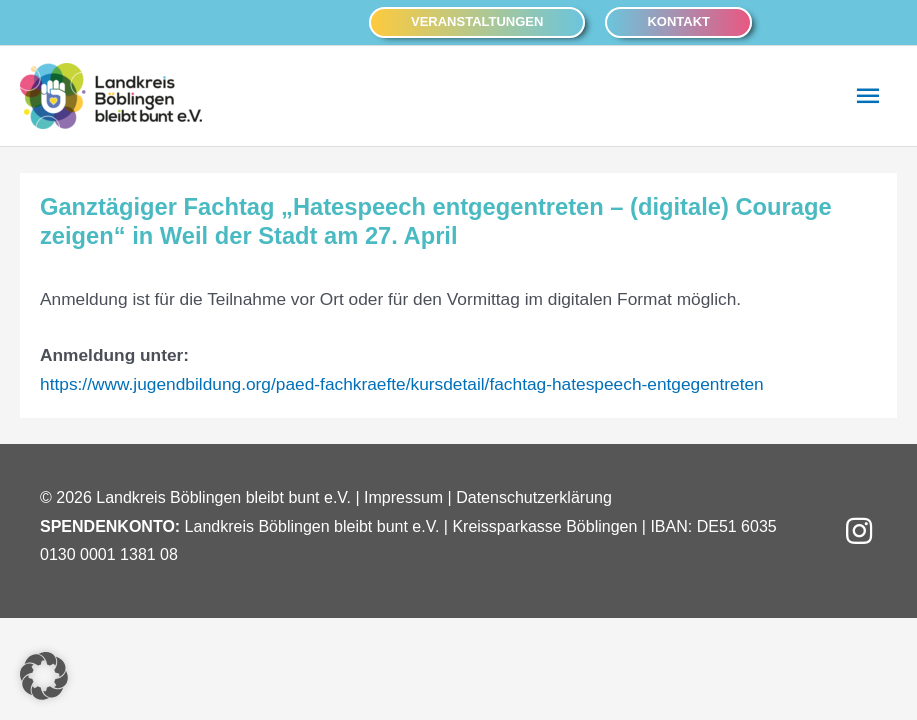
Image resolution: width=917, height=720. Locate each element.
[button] (477, 22)
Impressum (403, 497)
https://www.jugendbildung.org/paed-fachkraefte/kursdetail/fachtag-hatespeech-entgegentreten (402, 384)
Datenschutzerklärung (534, 497)
